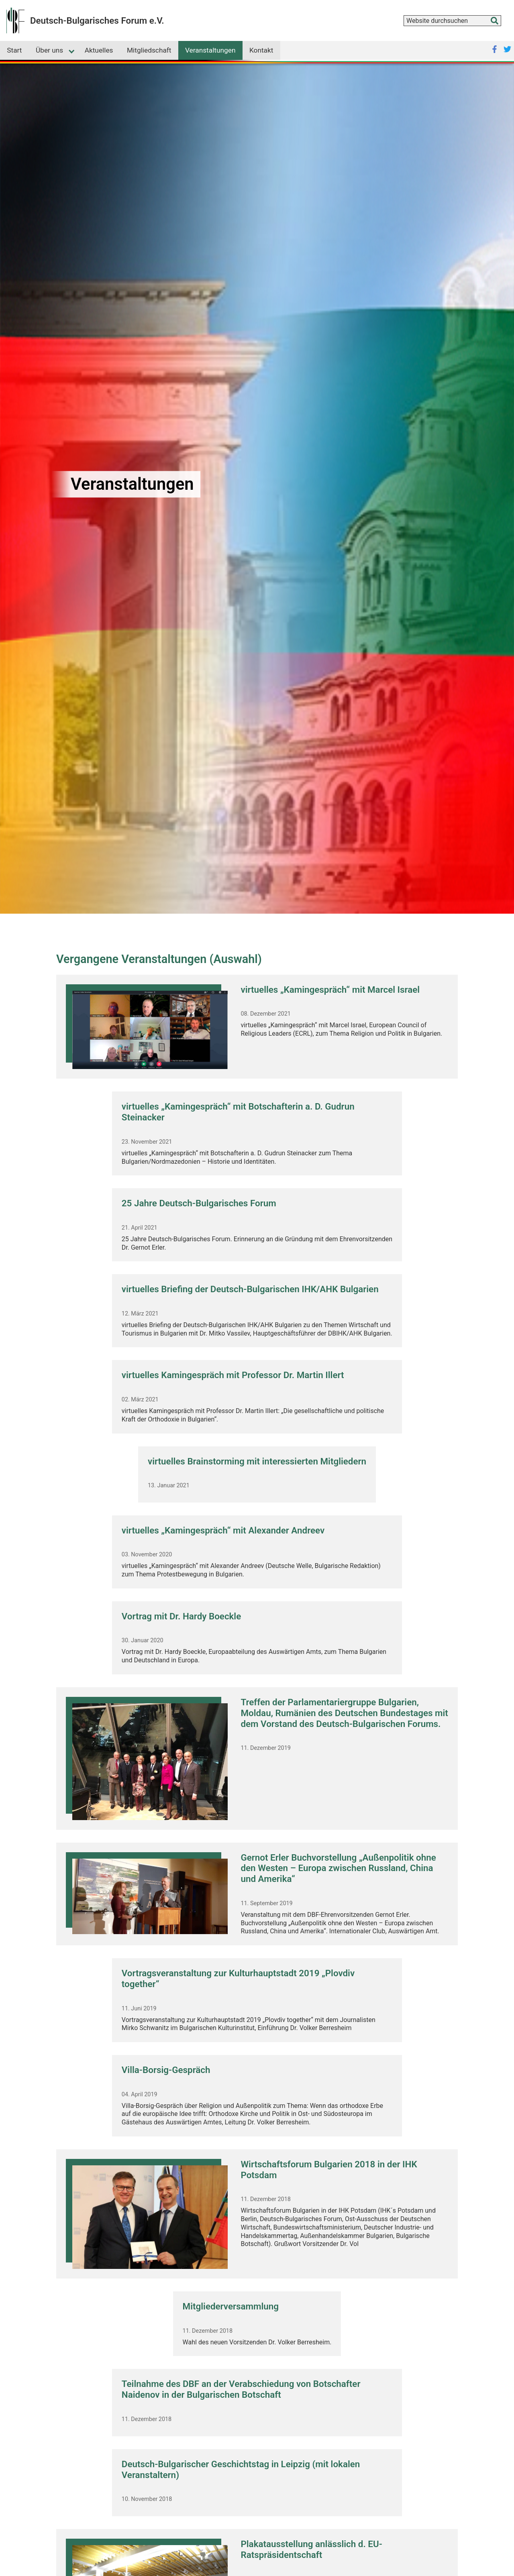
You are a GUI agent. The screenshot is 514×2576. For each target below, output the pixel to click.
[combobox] (452, 20)
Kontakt (261, 50)
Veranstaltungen (210, 50)
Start (14, 50)
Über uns (49, 50)
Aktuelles (99, 50)
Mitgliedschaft (149, 50)
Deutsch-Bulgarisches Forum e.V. (97, 20)
